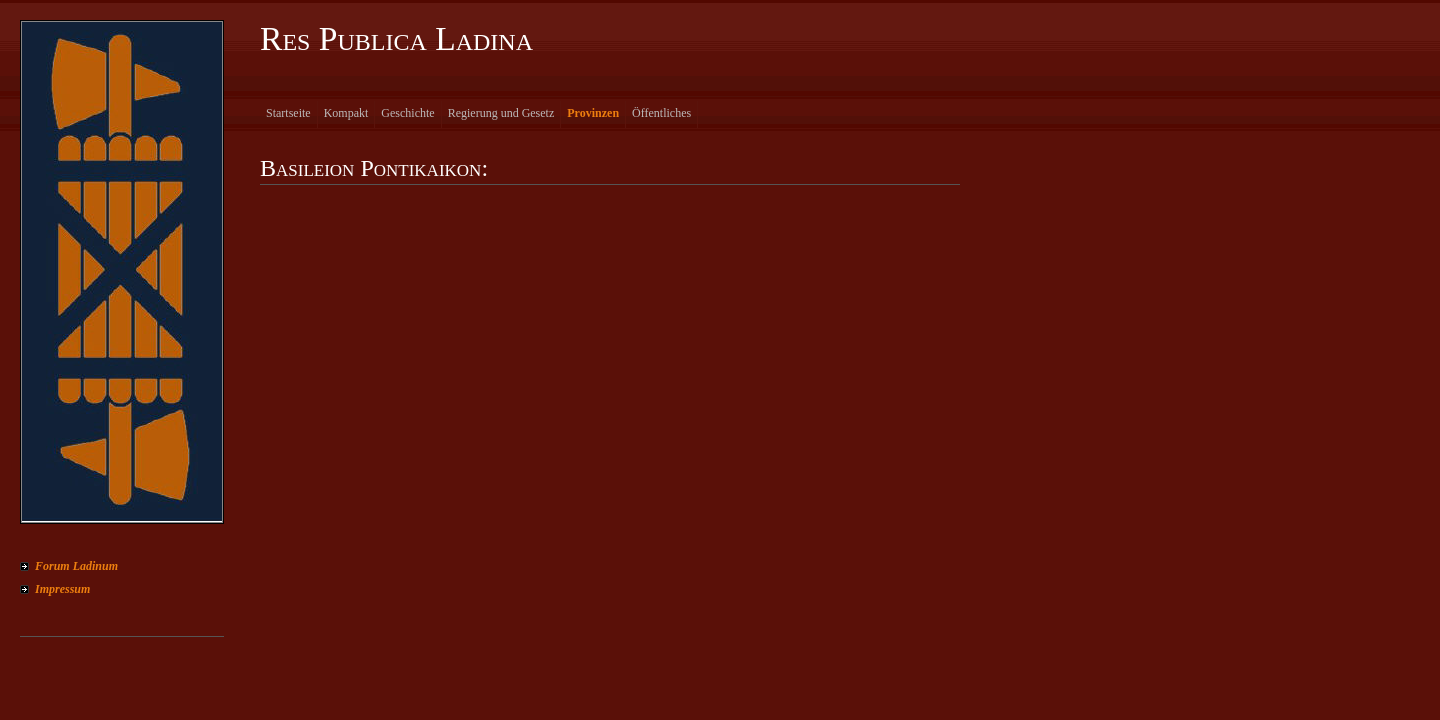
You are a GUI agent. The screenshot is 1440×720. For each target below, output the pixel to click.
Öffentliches (661, 113)
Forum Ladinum (76, 566)
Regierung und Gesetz (501, 113)
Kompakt (346, 113)
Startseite (288, 113)
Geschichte (407, 113)
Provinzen (593, 113)
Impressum (62, 589)
